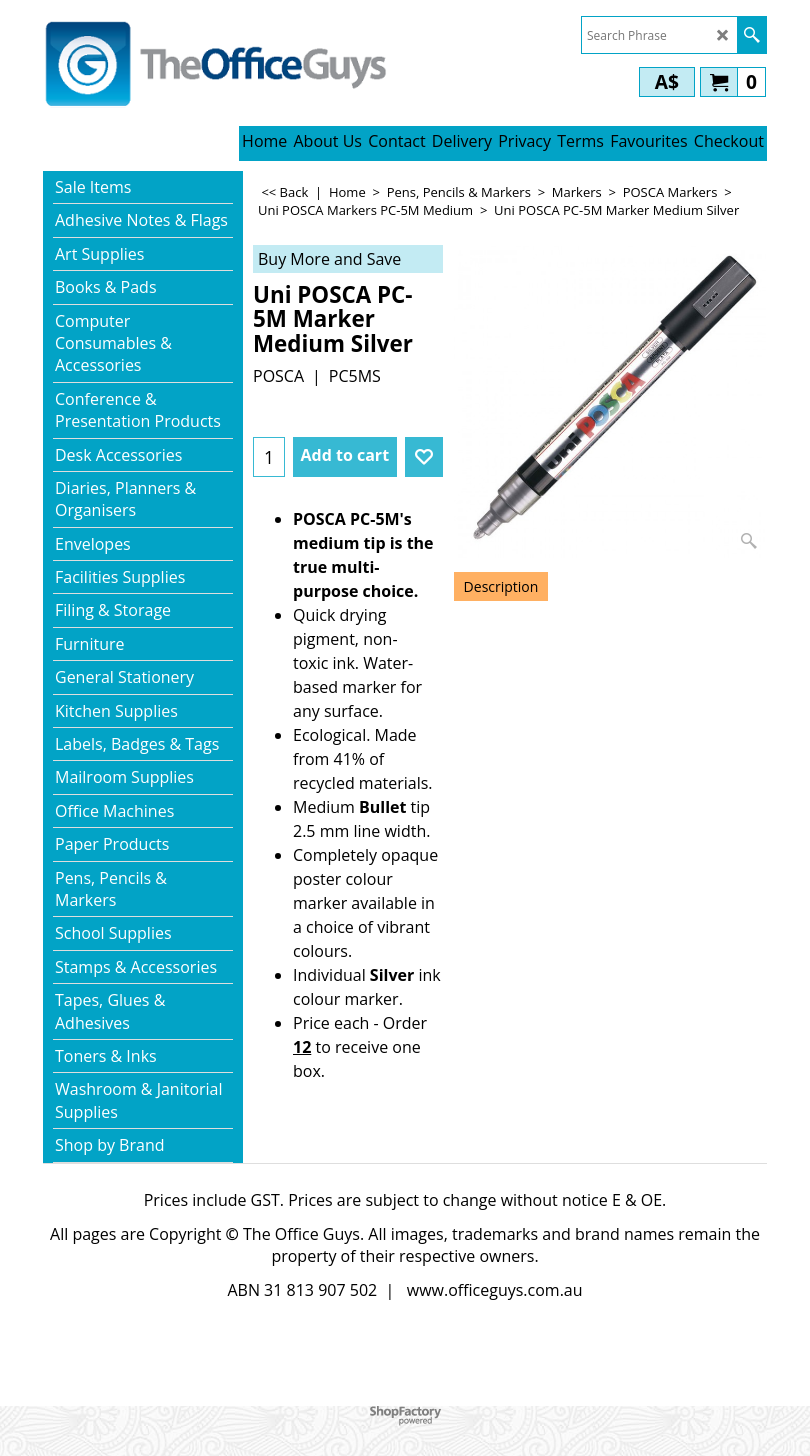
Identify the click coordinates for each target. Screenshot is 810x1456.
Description (501, 586)
